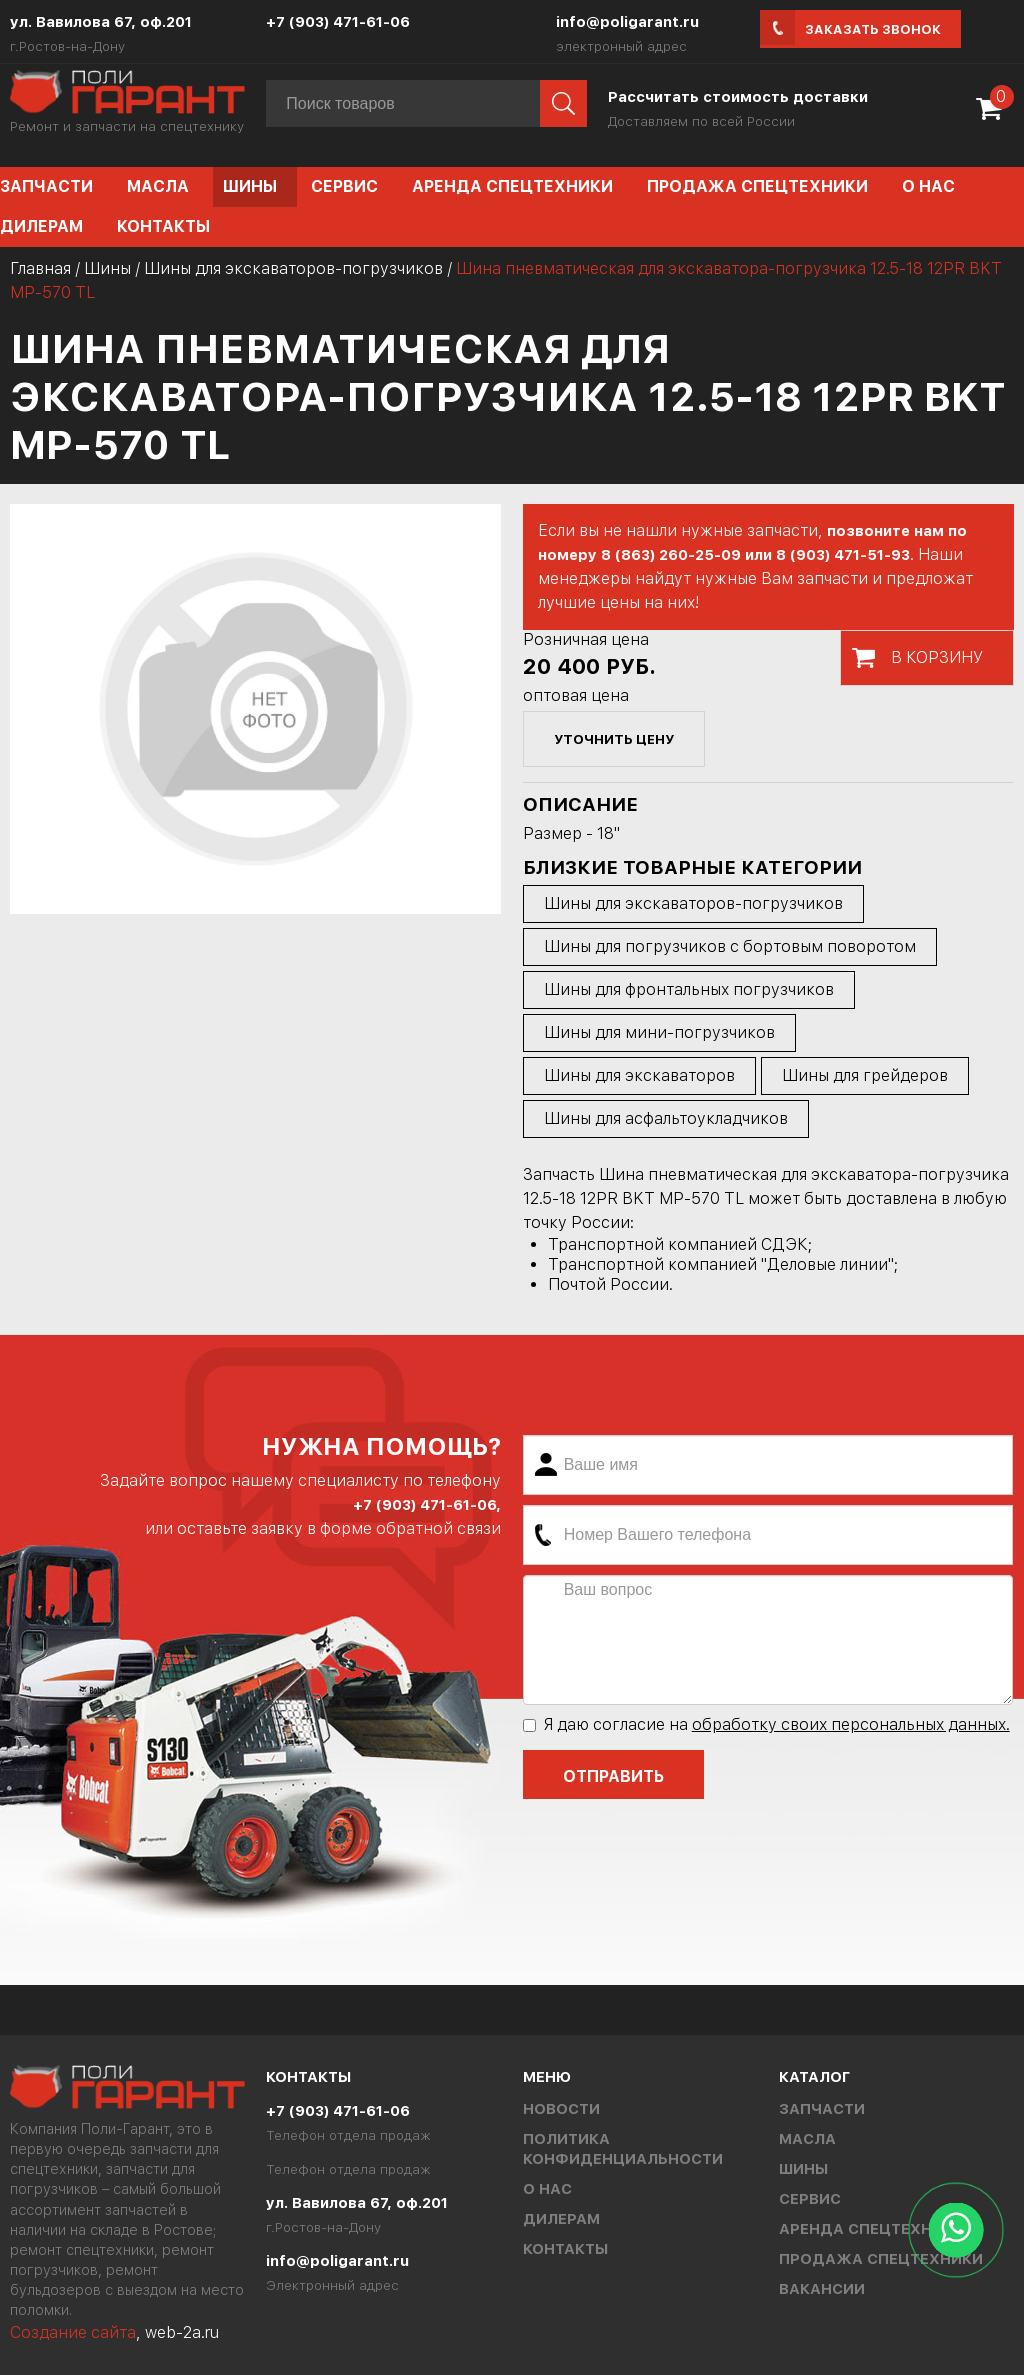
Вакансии (822, 2289)
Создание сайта (73, 2332)
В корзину (937, 657)
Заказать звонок (873, 29)
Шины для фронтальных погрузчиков (689, 989)
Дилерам (561, 2219)
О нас (928, 186)
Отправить (613, 1776)
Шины (250, 186)
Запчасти (822, 2109)
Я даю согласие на (766, 1724)
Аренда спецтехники (512, 186)
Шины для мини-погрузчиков (659, 1032)
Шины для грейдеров (865, 1075)
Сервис (344, 186)
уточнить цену (614, 739)
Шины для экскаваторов (639, 1075)
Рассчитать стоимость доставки (738, 97)
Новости (561, 2109)
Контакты (163, 226)
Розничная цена (586, 639)
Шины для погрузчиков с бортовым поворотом (730, 946)
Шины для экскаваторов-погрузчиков (293, 268)
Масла (158, 186)
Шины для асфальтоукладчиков (666, 1118)
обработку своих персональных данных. (851, 1724)
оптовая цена (576, 695)
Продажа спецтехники (757, 186)
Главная (40, 268)
